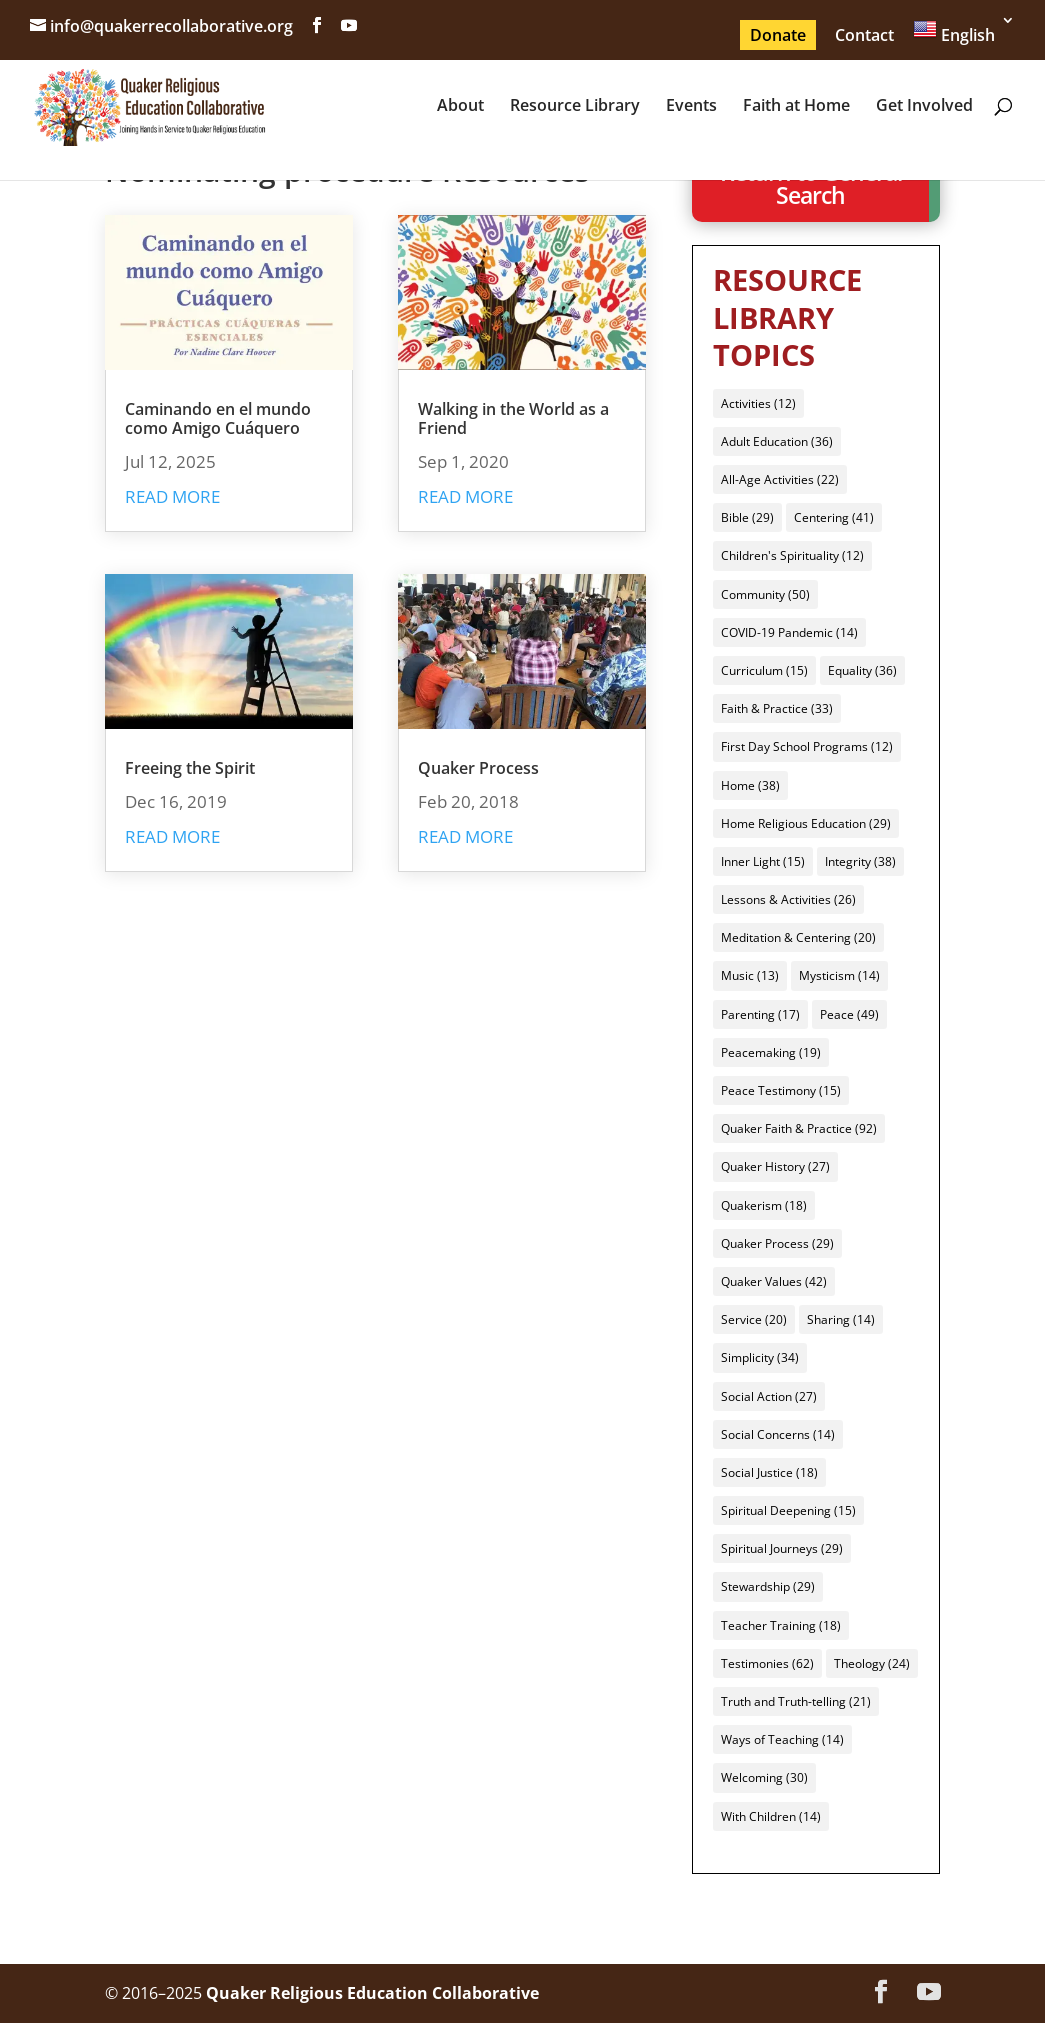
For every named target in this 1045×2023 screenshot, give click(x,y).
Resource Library (575, 107)
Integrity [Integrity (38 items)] (860, 861)
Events (691, 107)
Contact (864, 35)
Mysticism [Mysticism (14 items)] (839, 975)
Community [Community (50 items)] (765, 594)
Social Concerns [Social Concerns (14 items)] (778, 1434)
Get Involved (924, 107)
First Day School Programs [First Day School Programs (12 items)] (807, 746)
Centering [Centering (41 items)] (834, 517)
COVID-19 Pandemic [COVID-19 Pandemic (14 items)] (789, 632)
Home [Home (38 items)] (750, 785)
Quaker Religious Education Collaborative (372, 1993)
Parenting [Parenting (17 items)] (760, 1014)
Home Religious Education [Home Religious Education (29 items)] (806, 823)
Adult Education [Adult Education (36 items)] (777, 441)
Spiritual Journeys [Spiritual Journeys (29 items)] (782, 1548)
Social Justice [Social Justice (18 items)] (769, 1472)
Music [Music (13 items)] (750, 975)
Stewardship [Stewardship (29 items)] (768, 1586)
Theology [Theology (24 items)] (872, 1663)
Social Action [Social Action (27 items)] (769, 1396)
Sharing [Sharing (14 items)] (841, 1319)
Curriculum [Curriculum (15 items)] (764, 670)
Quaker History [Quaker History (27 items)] (775, 1166)
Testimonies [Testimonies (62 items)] (767, 1663)
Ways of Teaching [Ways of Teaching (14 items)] (782, 1739)
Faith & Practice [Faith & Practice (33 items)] (777, 708)
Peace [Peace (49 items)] (849, 1014)
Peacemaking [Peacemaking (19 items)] (771, 1052)
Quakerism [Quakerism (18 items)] (764, 1205)
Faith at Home (796, 107)
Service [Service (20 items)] (754, 1319)
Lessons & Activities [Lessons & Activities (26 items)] (788, 899)
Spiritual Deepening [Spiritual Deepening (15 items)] (788, 1510)
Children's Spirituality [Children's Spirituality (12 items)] (792, 555)
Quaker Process (478, 768)
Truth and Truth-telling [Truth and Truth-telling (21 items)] (796, 1701)
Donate (778, 35)
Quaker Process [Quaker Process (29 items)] (777, 1243)
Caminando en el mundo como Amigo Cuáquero (218, 418)
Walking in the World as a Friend (513, 418)
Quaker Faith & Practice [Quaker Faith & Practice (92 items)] (799, 1128)
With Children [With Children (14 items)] (771, 1816)
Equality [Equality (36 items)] (862, 670)
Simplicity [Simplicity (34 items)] (760, 1357)
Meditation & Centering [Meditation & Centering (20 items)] (798, 937)
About (460, 107)
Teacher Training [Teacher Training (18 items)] (781, 1625)
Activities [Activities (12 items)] (758, 403)
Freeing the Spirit (190, 768)
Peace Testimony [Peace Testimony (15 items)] (781, 1090)
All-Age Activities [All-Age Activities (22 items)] (780, 479)
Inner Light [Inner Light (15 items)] (763, 861)
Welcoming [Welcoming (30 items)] (764, 1777)
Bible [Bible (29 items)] (747, 517)
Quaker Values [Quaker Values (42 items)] (774, 1281)
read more (172, 496)
